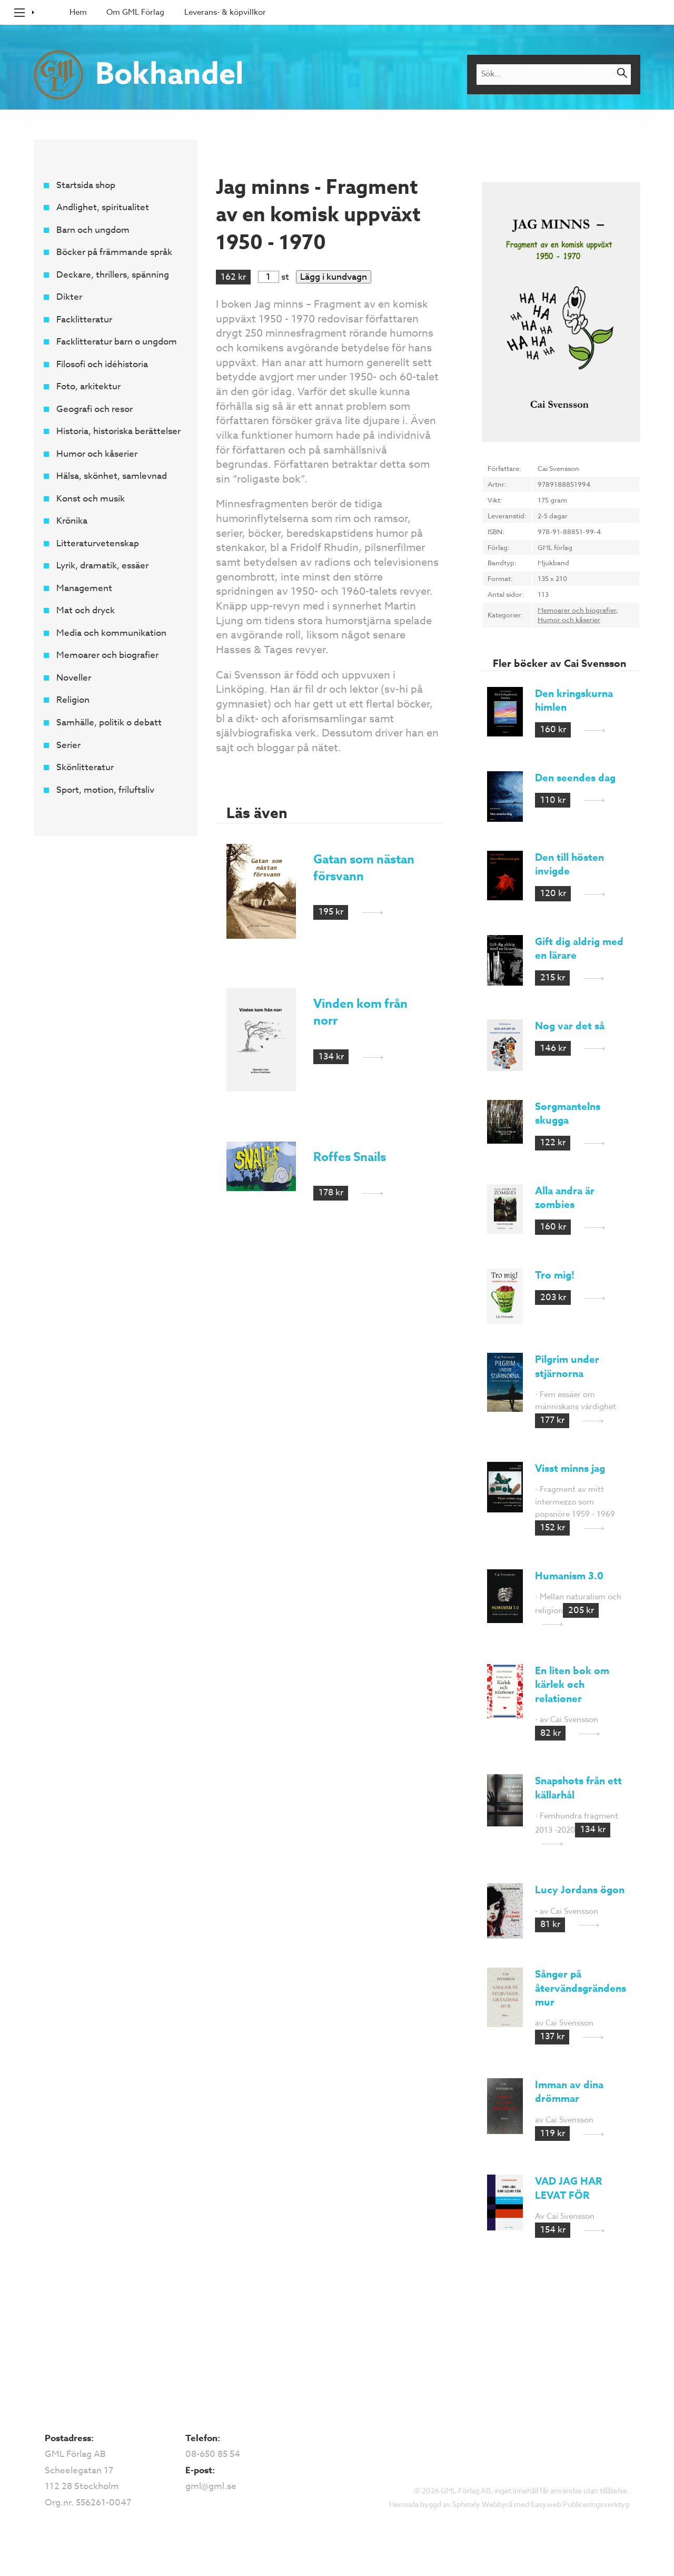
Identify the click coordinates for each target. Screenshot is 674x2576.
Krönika (71, 521)
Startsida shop (85, 185)
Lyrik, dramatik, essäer (102, 566)
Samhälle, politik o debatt (108, 722)
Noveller (73, 677)
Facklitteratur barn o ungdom (116, 342)
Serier (68, 745)
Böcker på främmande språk (114, 252)
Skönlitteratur (84, 767)
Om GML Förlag (135, 12)
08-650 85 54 (212, 2454)
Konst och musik (90, 498)
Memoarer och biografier (107, 655)
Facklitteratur (84, 319)
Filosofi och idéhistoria (101, 364)
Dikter (69, 297)
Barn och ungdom (92, 230)
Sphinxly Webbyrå (482, 2504)
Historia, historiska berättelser (118, 431)
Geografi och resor (94, 409)
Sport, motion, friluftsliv (105, 790)
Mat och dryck (85, 610)
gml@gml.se (210, 2486)
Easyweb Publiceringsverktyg (580, 2504)
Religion (72, 700)
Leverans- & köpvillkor (225, 12)
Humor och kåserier (96, 453)
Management (84, 588)
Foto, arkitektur (88, 387)
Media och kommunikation (111, 633)
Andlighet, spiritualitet (102, 207)
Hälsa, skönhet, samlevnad (111, 476)
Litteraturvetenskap (97, 543)
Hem (78, 12)
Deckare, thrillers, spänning (112, 274)
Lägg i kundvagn (333, 276)
